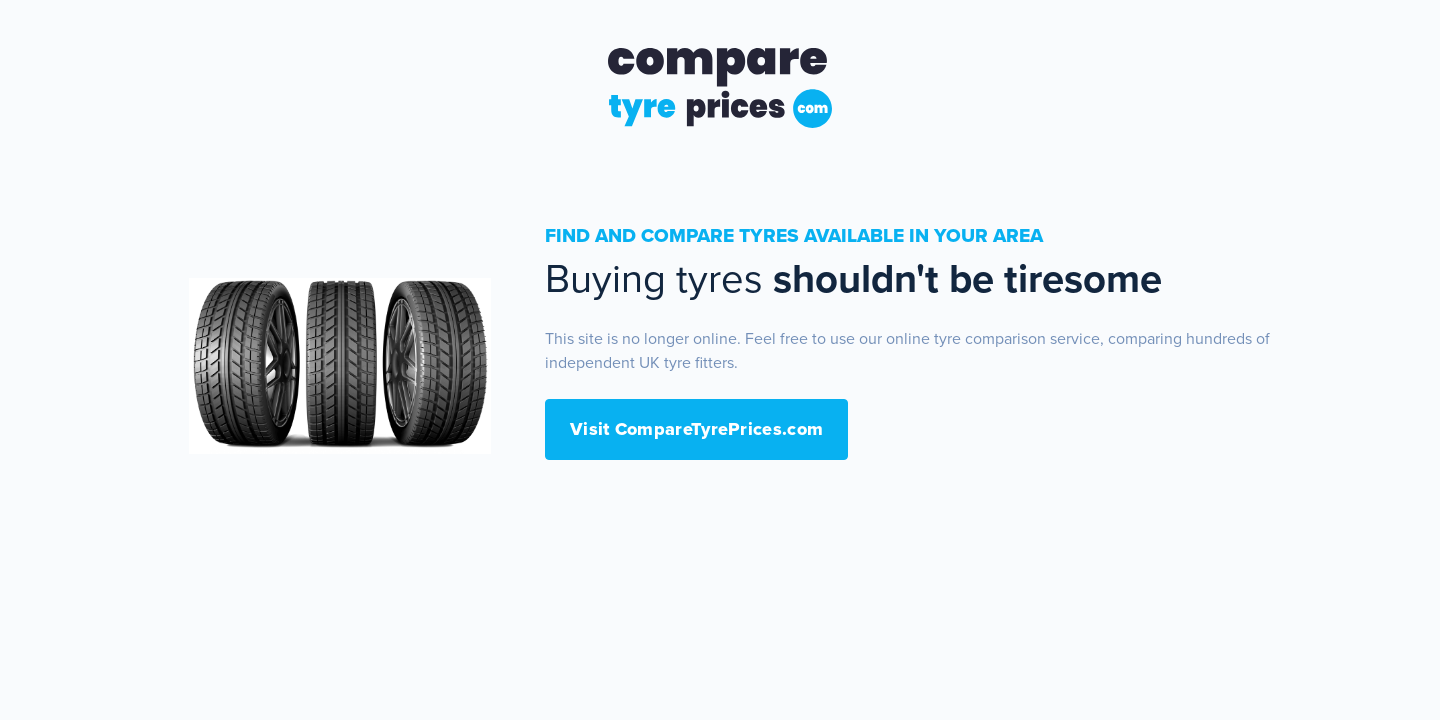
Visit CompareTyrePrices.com (696, 429)
